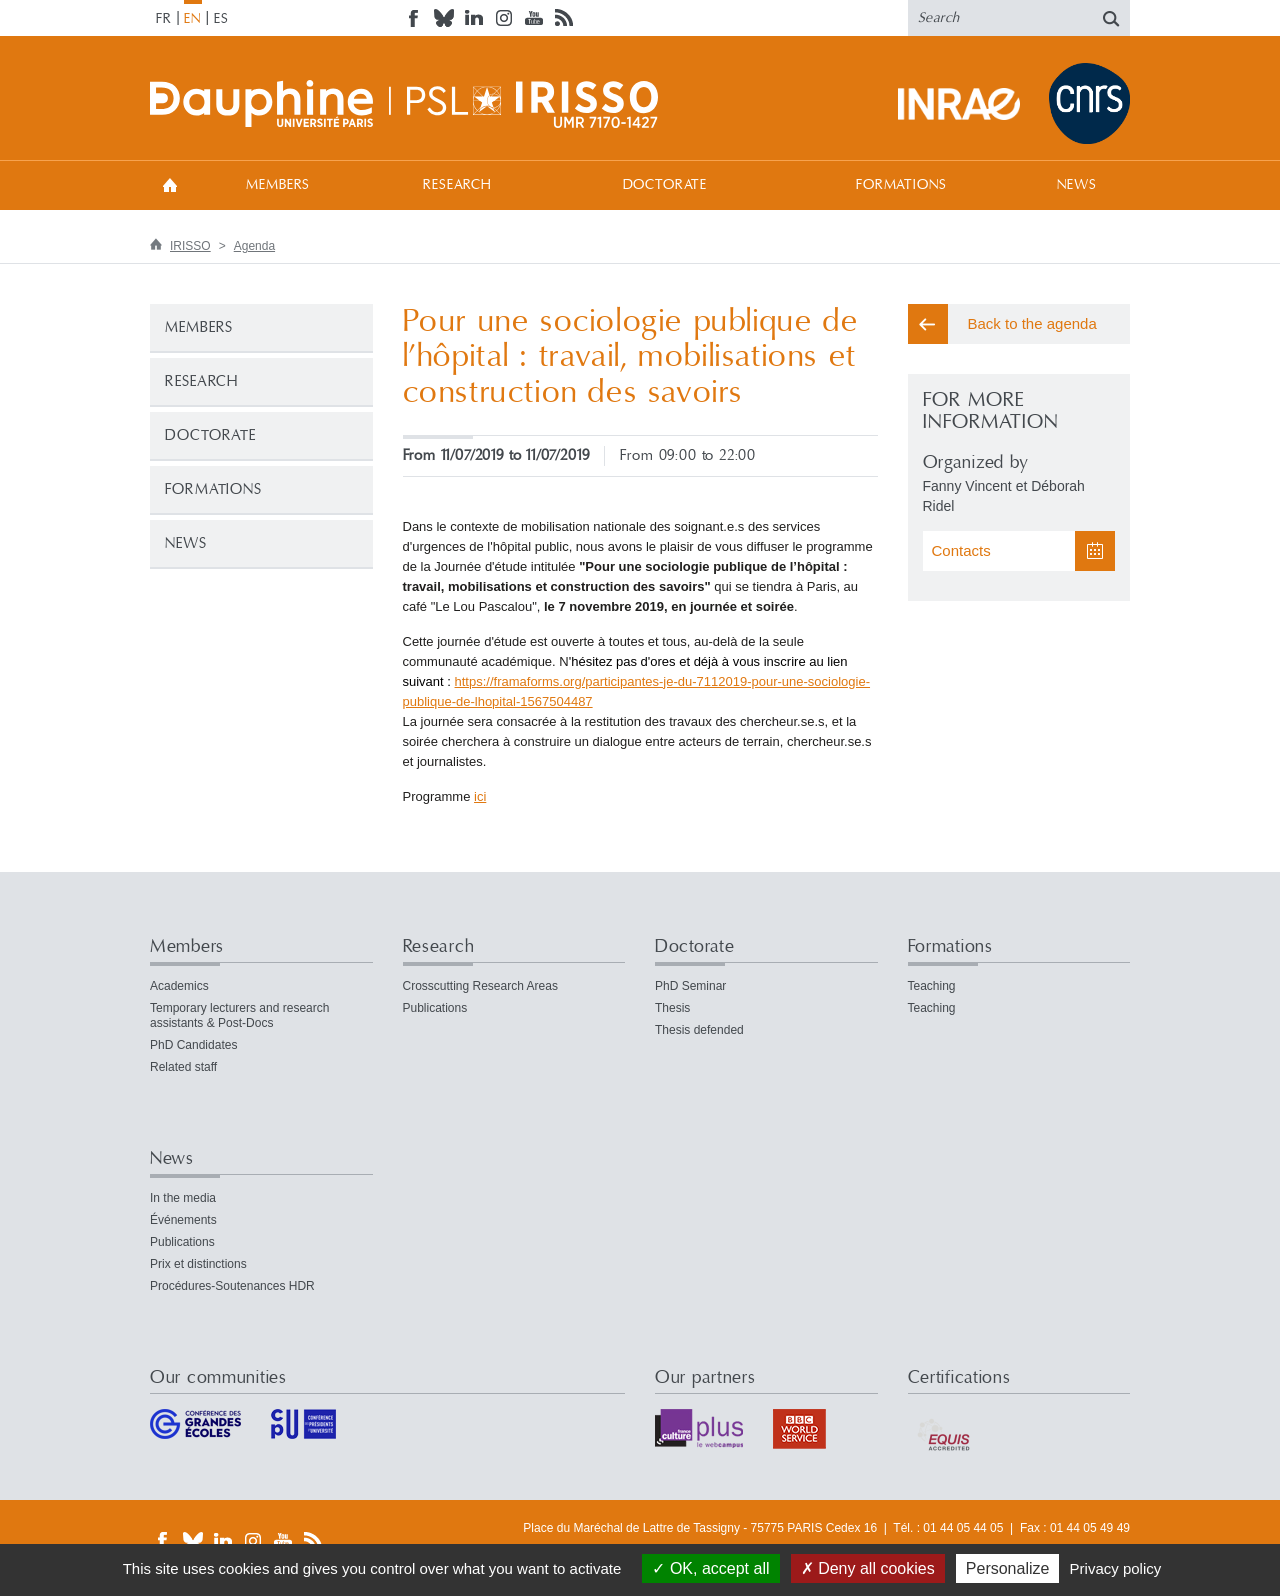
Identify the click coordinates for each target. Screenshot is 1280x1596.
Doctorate (665, 185)
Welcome (170, 184)
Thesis (672, 1008)
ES (221, 19)
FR (164, 19)
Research (457, 185)
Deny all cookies (868, 1568)
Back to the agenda (1032, 323)
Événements (183, 1220)
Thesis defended (699, 1030)
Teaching (932, 986)
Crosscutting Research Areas (480, 986)
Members (278, 185)
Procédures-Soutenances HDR (232, 1286)
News (1076, 185)
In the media (183, 1198)
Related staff (183, 1067)
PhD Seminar (690, 986)
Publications (435, 1008)
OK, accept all (710, 1568)
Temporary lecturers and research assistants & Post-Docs (239, 1015)
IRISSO (190, 246)
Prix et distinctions (198, 1264)
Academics (179, 986)
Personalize (1008, 1568)
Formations (901, 185)
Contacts (961, 550)
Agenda (254, 246)
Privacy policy (1116, 1568)
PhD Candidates (193, 1045)
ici (480, 796)
